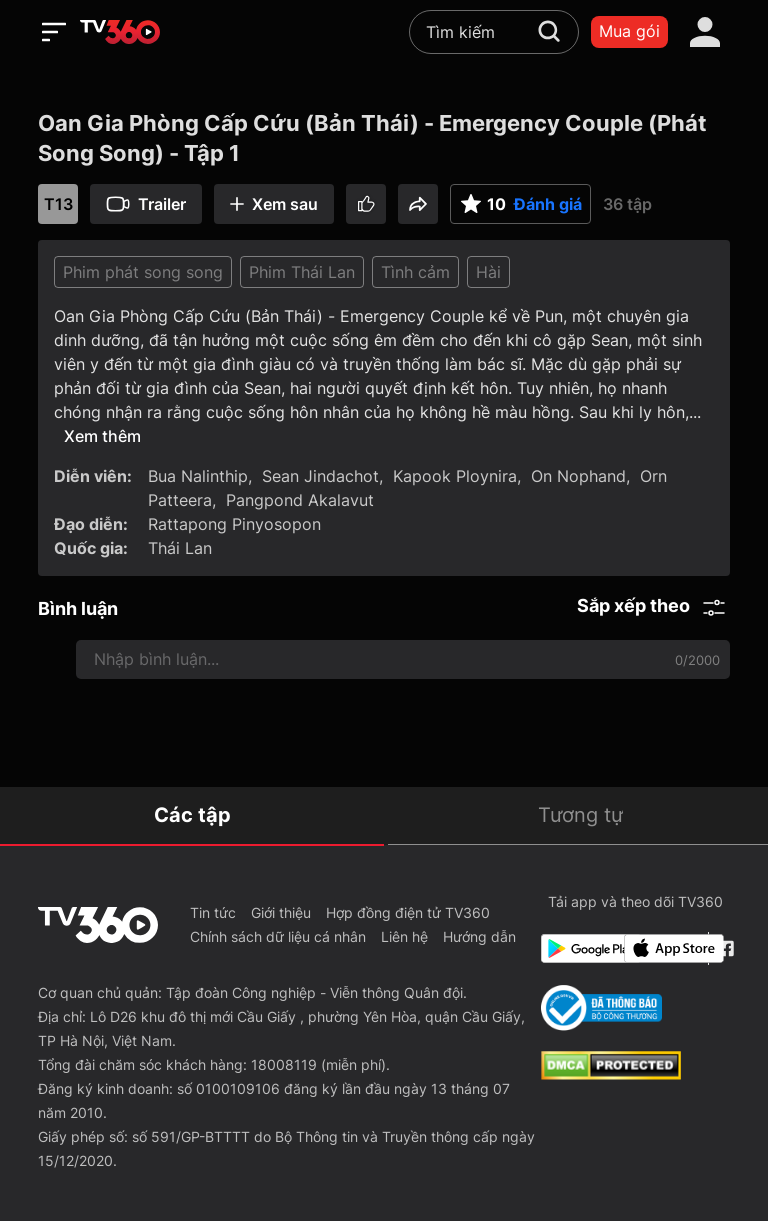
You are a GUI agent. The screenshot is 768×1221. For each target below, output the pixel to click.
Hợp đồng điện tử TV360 (408, 912)
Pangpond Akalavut (300, 500)
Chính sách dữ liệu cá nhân (278, 936)
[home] (120, 32)
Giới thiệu (281, 912)
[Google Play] (579, 948)
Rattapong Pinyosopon (234, 524)
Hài (488, 272)
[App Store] (662, 948)
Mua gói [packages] (629, 31)
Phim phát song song (143, 272)
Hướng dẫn (479, 936)
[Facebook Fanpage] (723, 948)
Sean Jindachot (320, 476)
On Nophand (578, 476)
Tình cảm (415, 272)
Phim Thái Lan (302, 272)
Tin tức (213, 912)
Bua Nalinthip (198, 476)
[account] (705, 32)
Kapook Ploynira (455, 476)
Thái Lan (180, 548)
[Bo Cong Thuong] (601, 1008)
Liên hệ (404, 936)
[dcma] (611, 1074)
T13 (58, 204)
